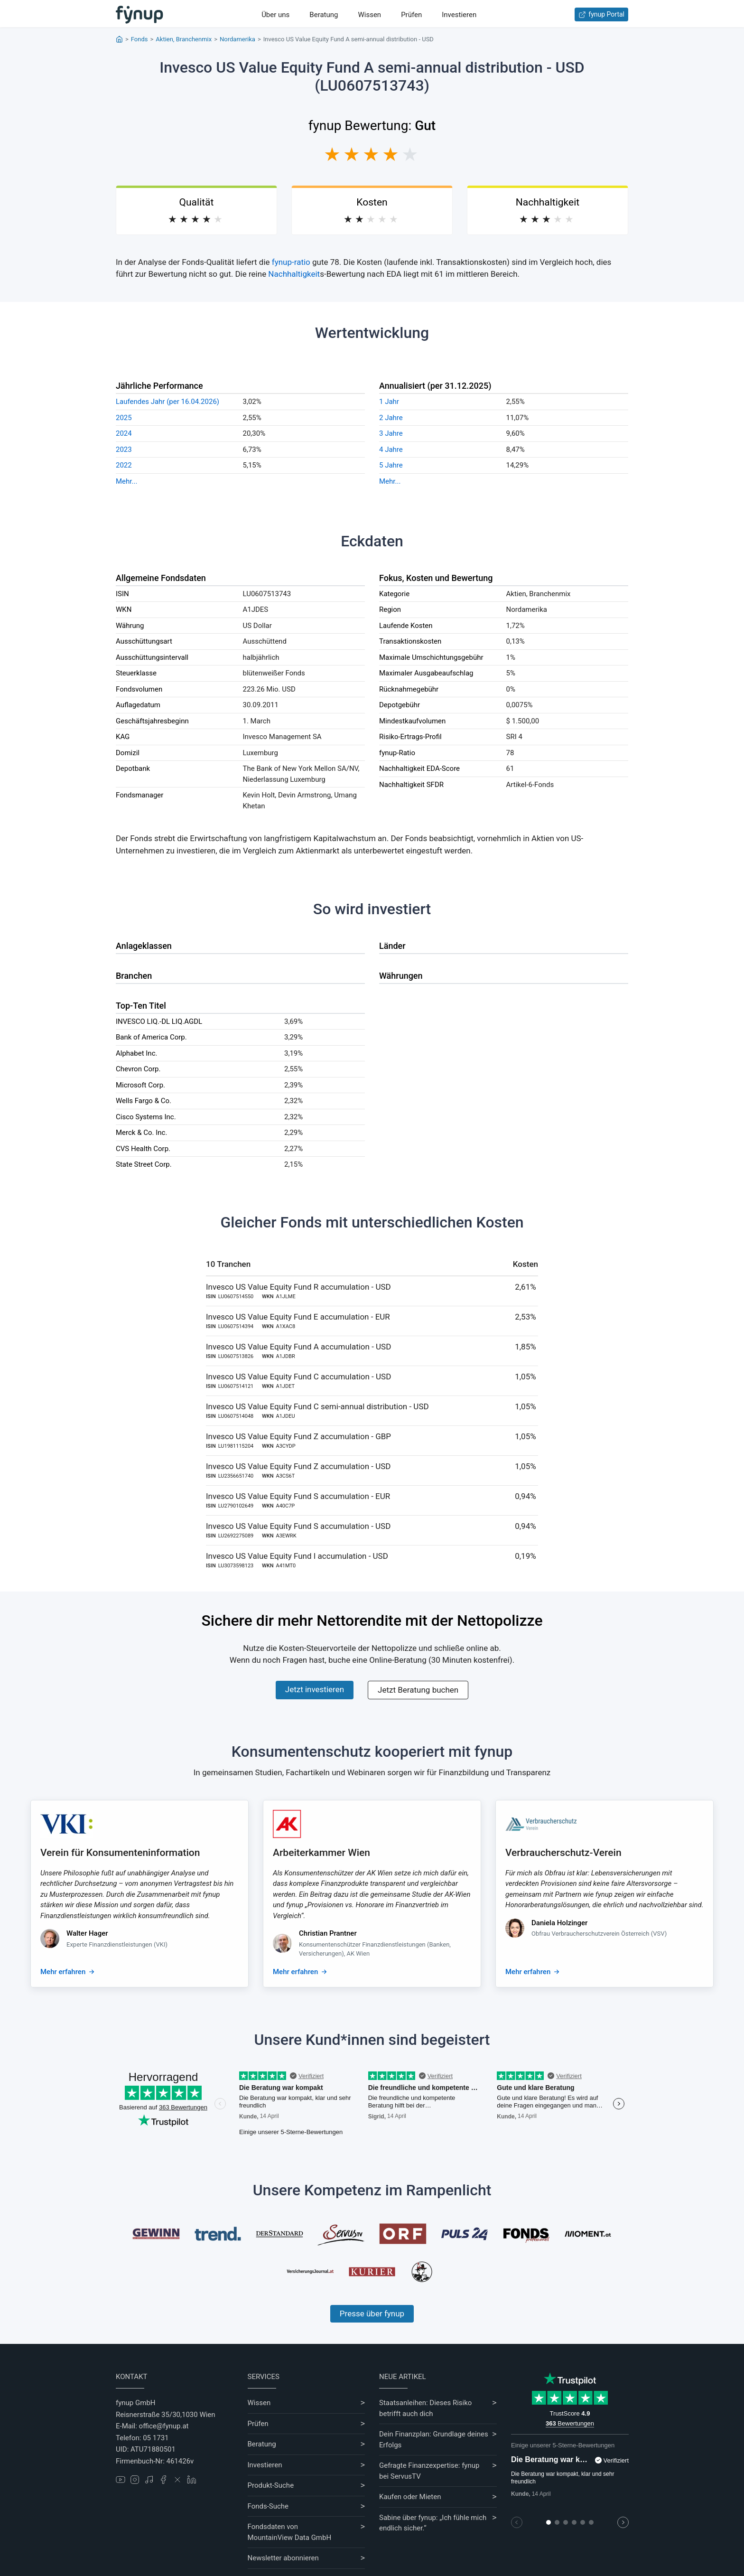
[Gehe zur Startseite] (139, 15)
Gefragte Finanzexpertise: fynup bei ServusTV (429, 2471)
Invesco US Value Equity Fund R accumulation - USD (298, 1287)
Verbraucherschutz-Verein (563, 1852)
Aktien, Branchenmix (184, 39)
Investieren (459, 14)
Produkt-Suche (271, 2485)
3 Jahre (391, 433)
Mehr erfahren (62, 1971)
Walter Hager (87, 1933)
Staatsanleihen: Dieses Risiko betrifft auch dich (425, 2408)
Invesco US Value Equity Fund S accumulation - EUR (298, 1496)
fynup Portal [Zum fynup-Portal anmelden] (601, 14)
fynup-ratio (291, 262)
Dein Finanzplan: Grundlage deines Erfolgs (433, 2439)
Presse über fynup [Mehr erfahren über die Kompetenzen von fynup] (372, 2313)
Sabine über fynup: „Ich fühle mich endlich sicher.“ (432, 2523)
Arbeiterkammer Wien (321, 1852)
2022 (124, 465)
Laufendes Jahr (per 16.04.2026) (167, 401)
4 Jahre (391, 449)
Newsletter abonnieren (283, 2558)
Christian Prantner (328, 1933)
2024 (124, 433)
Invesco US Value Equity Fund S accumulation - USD (298, 1526)
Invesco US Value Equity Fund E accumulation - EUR (298, 1316)
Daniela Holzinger (559, 1923)
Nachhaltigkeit (294, 274)
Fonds (139, 39)
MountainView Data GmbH (290, 2537)
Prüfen (411, 14)
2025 (124, 417)
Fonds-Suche (268, 2506)
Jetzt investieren (314, 1689)
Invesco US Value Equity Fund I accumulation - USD (297, 1556)
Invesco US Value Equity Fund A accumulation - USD (298, 1346)
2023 (124, 449)
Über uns (275, 14)
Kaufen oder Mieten (410, 2496)
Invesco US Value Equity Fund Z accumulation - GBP (298, 1436)
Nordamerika (237, 39)
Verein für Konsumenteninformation (120, 1852)
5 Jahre (391, 465)
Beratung (323, 14)
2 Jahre (391, 417)
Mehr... (126, 481)
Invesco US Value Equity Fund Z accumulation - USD (298, 1466)
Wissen (369, 14)
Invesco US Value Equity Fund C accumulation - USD (298, 1376)
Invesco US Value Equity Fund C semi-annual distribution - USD (317, 1406)
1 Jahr (389, 401)
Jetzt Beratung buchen (418, 1690)
